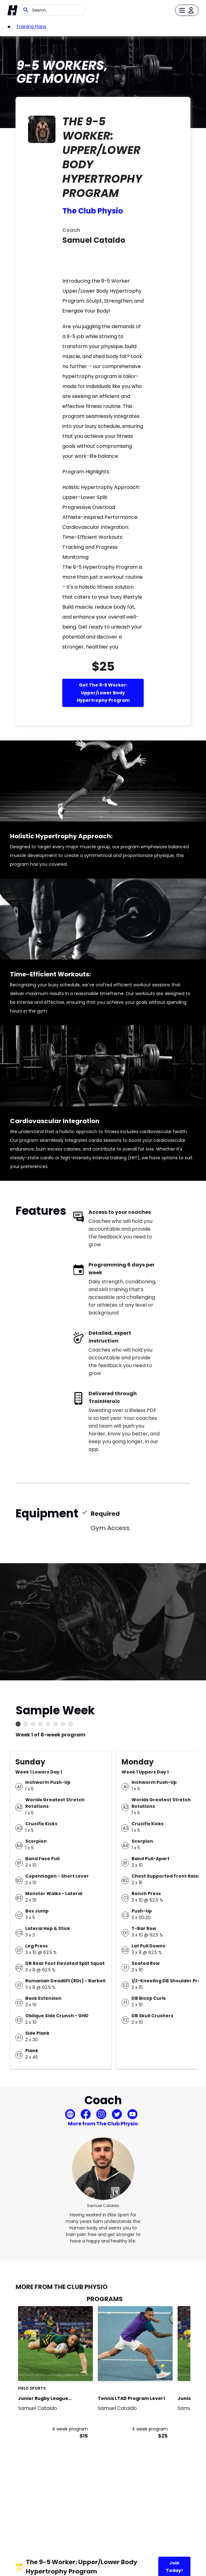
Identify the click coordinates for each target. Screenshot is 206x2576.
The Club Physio (92, 211)
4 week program (70, 2429)
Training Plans (31, 26)
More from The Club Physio (103, 2123)
